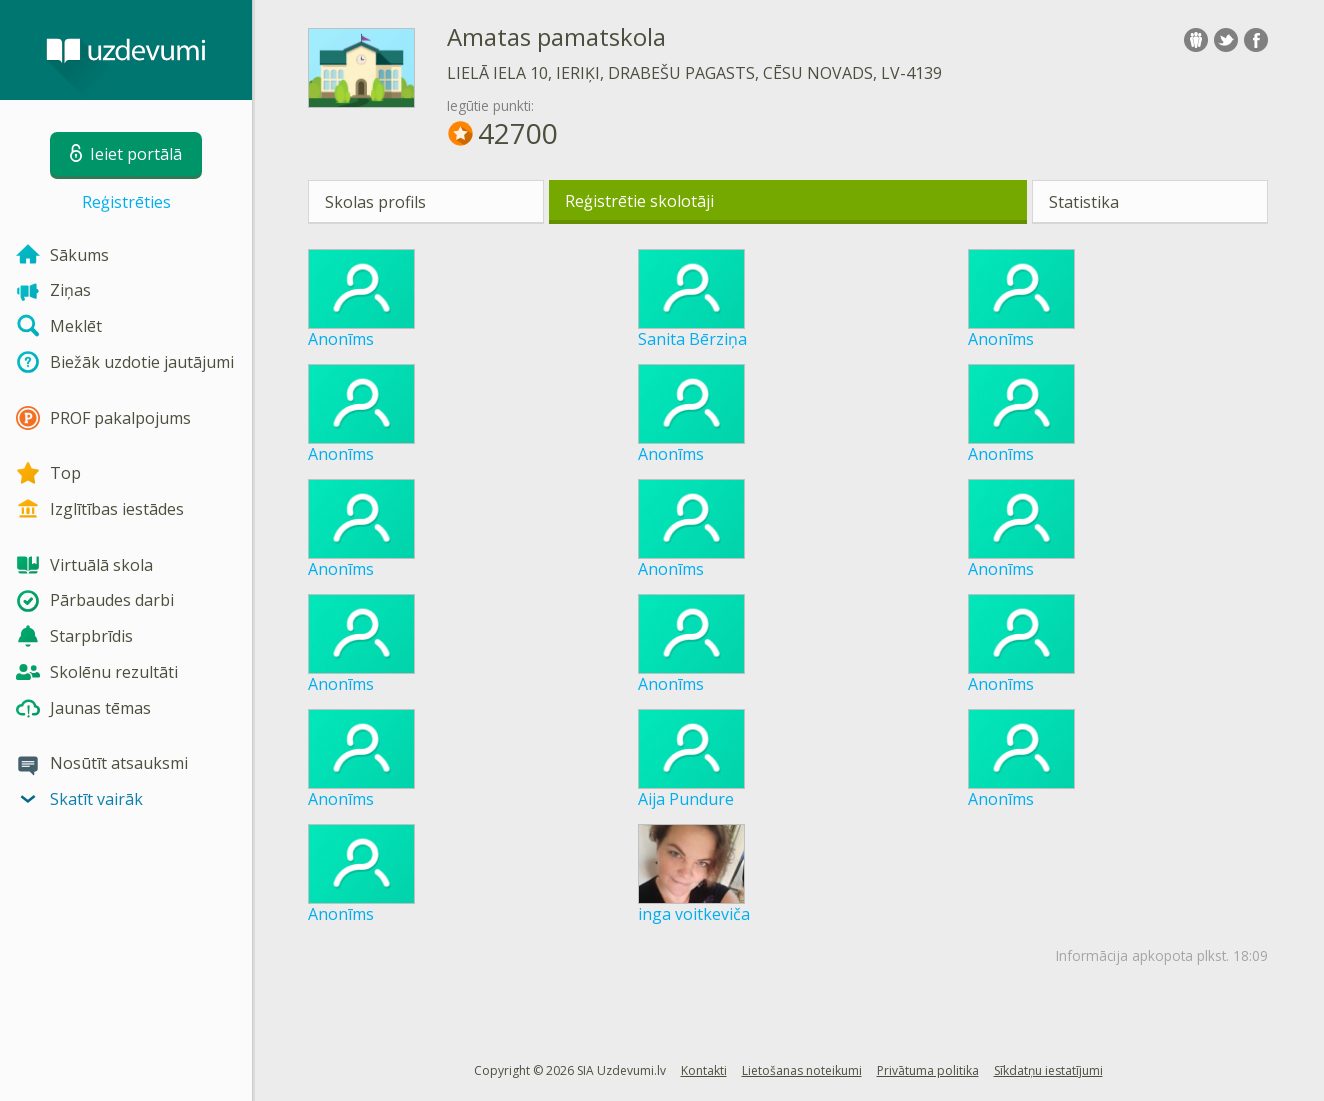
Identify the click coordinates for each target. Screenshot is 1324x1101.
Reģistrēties (126, 202)
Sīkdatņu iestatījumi (1048, 1070)
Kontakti (704, 1070)
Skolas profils (375, 202)
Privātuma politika (928, 1070)
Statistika (1084, 202)
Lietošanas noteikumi (802, 1070)
